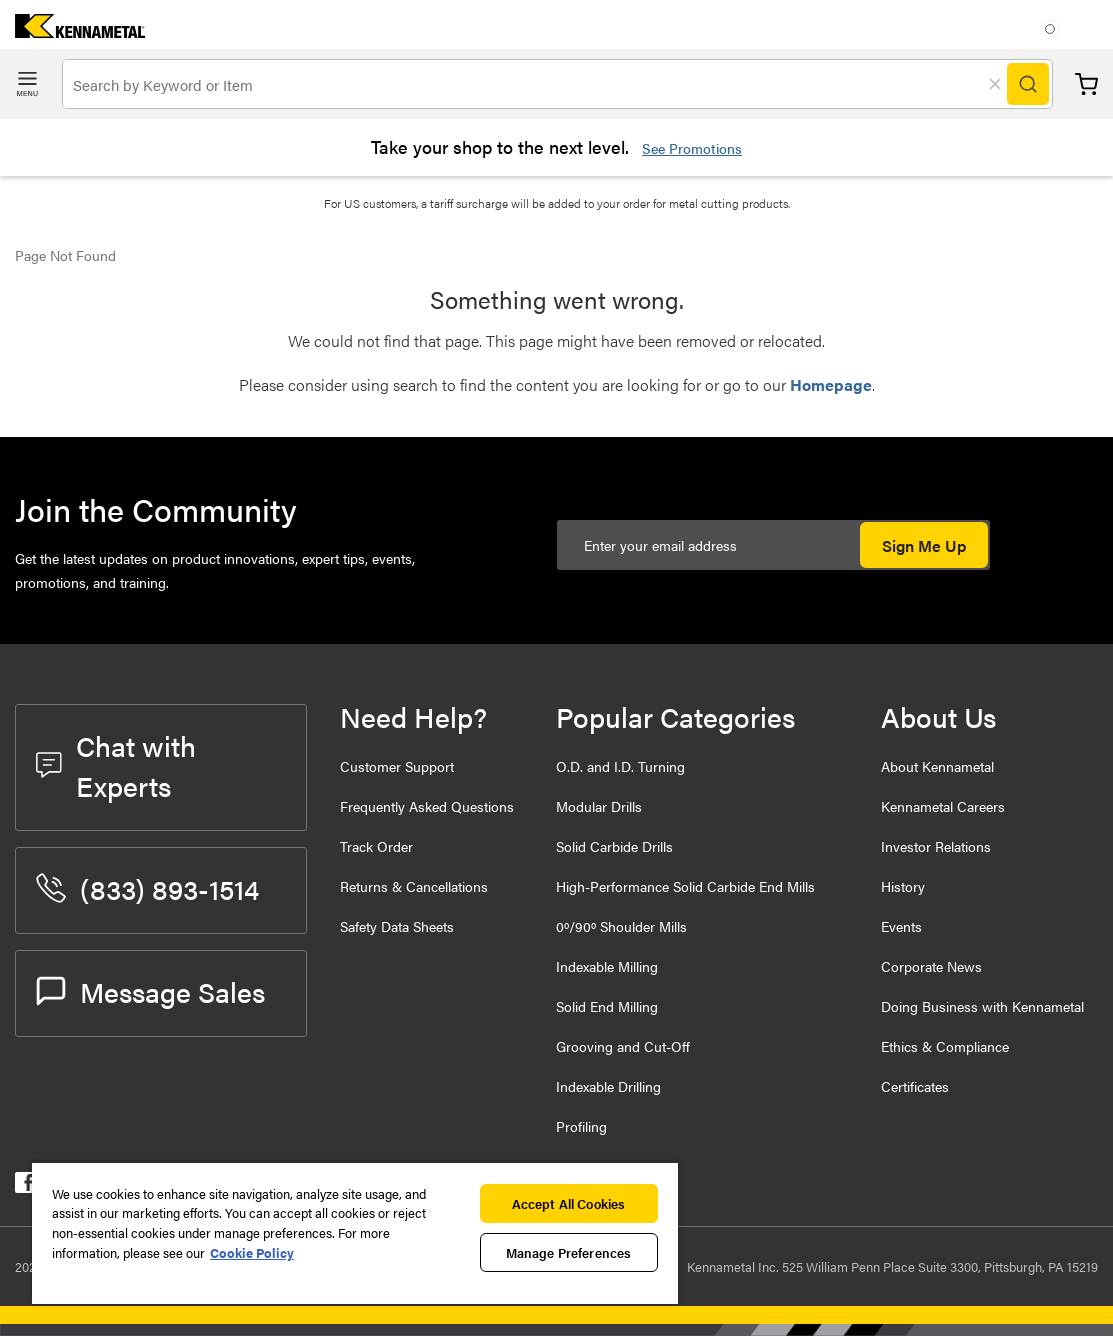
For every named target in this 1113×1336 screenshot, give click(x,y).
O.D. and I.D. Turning (620, 766)
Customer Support (397, 766)
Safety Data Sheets (397, 926)
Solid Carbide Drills (614, 846)
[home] (72, 31)
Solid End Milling (607, 1006)
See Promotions (692, 148)
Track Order (376, 846)
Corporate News (931, 966)
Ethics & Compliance (945, 1046)
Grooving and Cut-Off (623, 1046)
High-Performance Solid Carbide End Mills (685, 886)
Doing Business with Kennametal (982, 1006)
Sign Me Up (924, 545)
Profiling (581, 1126)
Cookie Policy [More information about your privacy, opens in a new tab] (252, 1252)
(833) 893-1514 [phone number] (147, 888)
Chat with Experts (116, 765)
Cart (1086, 84)
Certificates (915, 1086)
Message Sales (150, 991)
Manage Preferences (568, 1252)
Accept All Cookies (568, 1203)
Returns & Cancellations (414, 886)
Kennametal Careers (943, 806)
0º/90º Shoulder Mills (621, 926)
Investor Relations (936, 846)
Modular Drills (599, 806)
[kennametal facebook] (25, 1186)
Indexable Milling (607, 966)
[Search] (1028, 84)
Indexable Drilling (608, 1086)
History (903, 886)
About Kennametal (937, 766)
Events (901, 926)
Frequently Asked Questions (427, 806)
